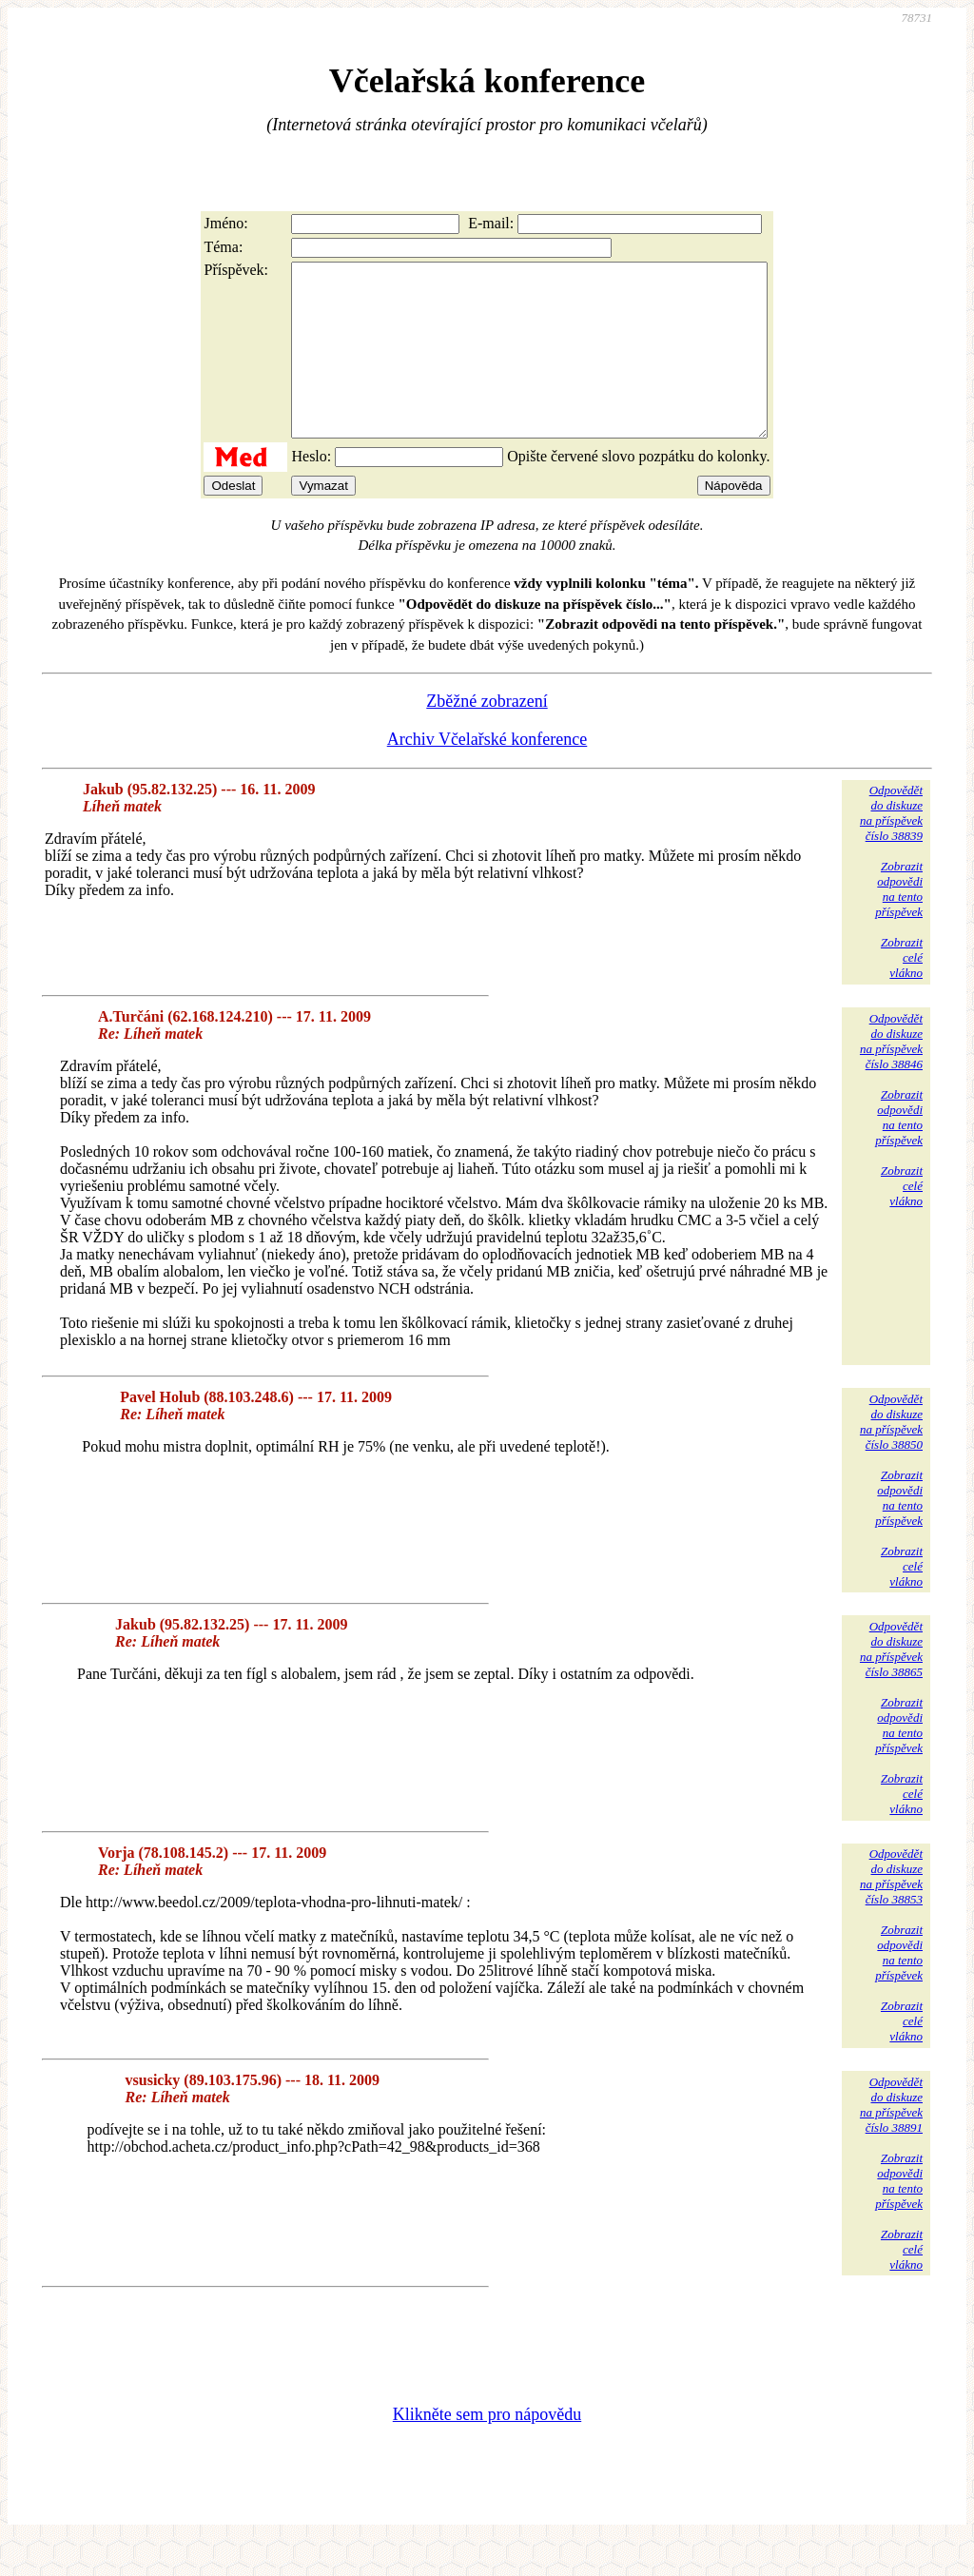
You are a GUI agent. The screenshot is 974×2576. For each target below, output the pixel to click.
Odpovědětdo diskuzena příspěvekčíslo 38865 (891, 1683)
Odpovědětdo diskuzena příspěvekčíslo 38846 (891, 1075)
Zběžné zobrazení (486, 735)
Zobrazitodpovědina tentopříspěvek (899, 923)
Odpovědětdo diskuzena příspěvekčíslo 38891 (891, 2139)
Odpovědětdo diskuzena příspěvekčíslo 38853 (891, 1911)
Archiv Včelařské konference (487, 773)
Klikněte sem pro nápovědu (487, 2448)
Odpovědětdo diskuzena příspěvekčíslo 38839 (891, 847)
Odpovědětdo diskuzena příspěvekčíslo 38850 (891, 1456)
